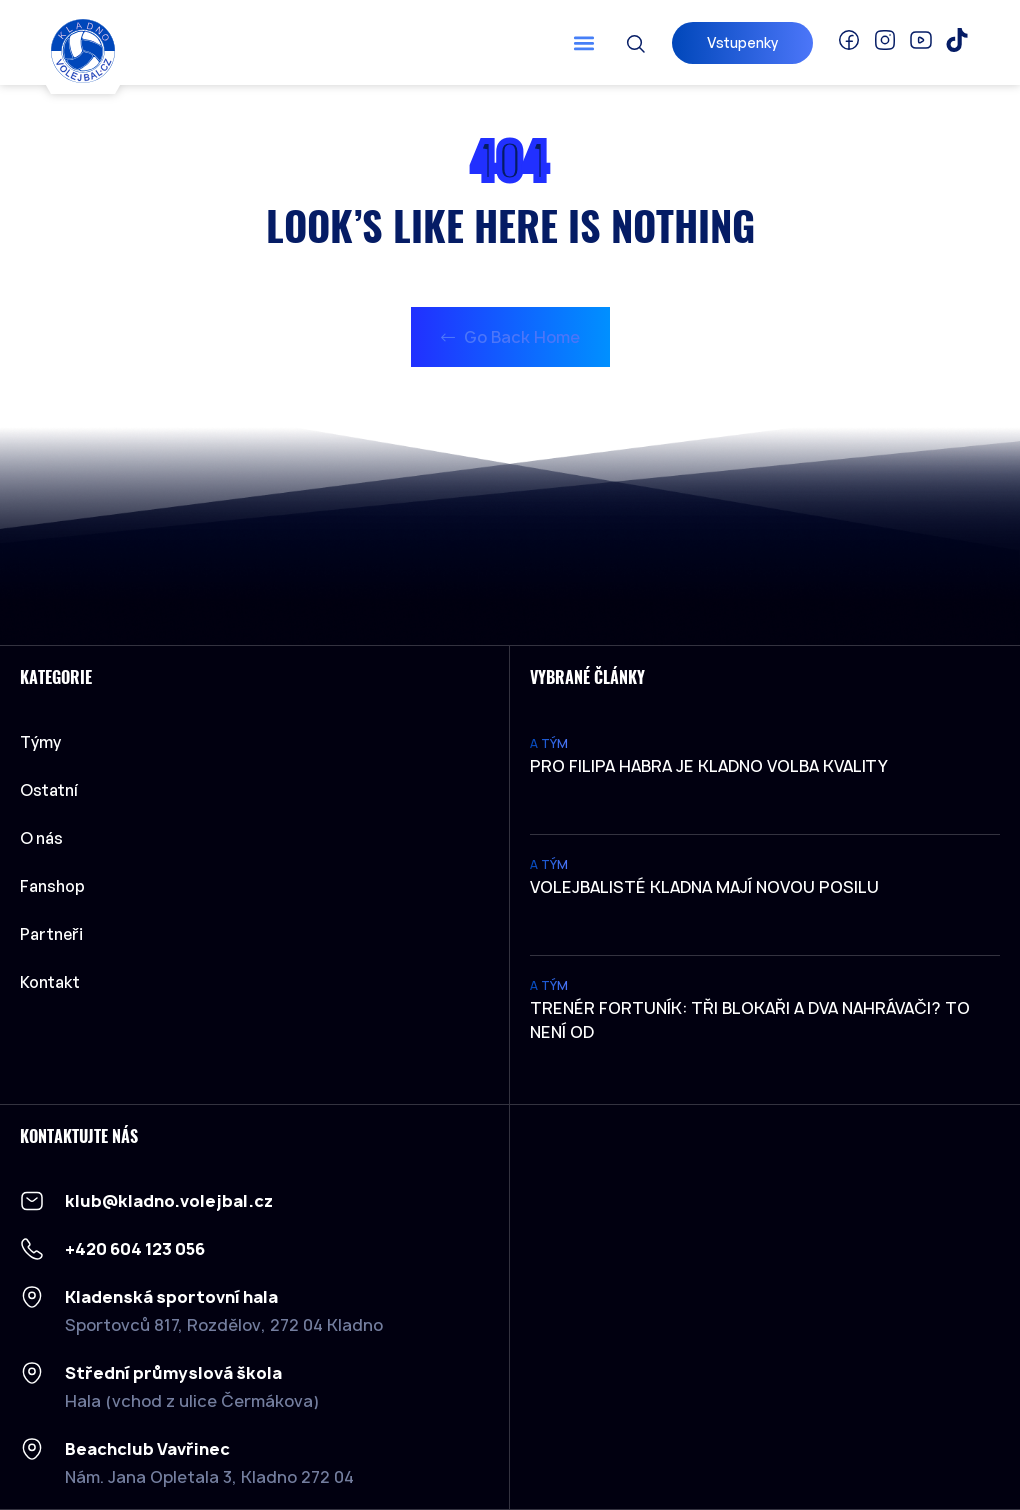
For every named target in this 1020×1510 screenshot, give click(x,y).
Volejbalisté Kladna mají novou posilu (704, 887)
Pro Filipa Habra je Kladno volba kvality (709, 766)
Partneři (51, 934)
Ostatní (54, 790)
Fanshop (52, 886)
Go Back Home (510, 337)
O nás (41, 838)
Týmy (45, 742)
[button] (583, 42)
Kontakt (50, 982)
